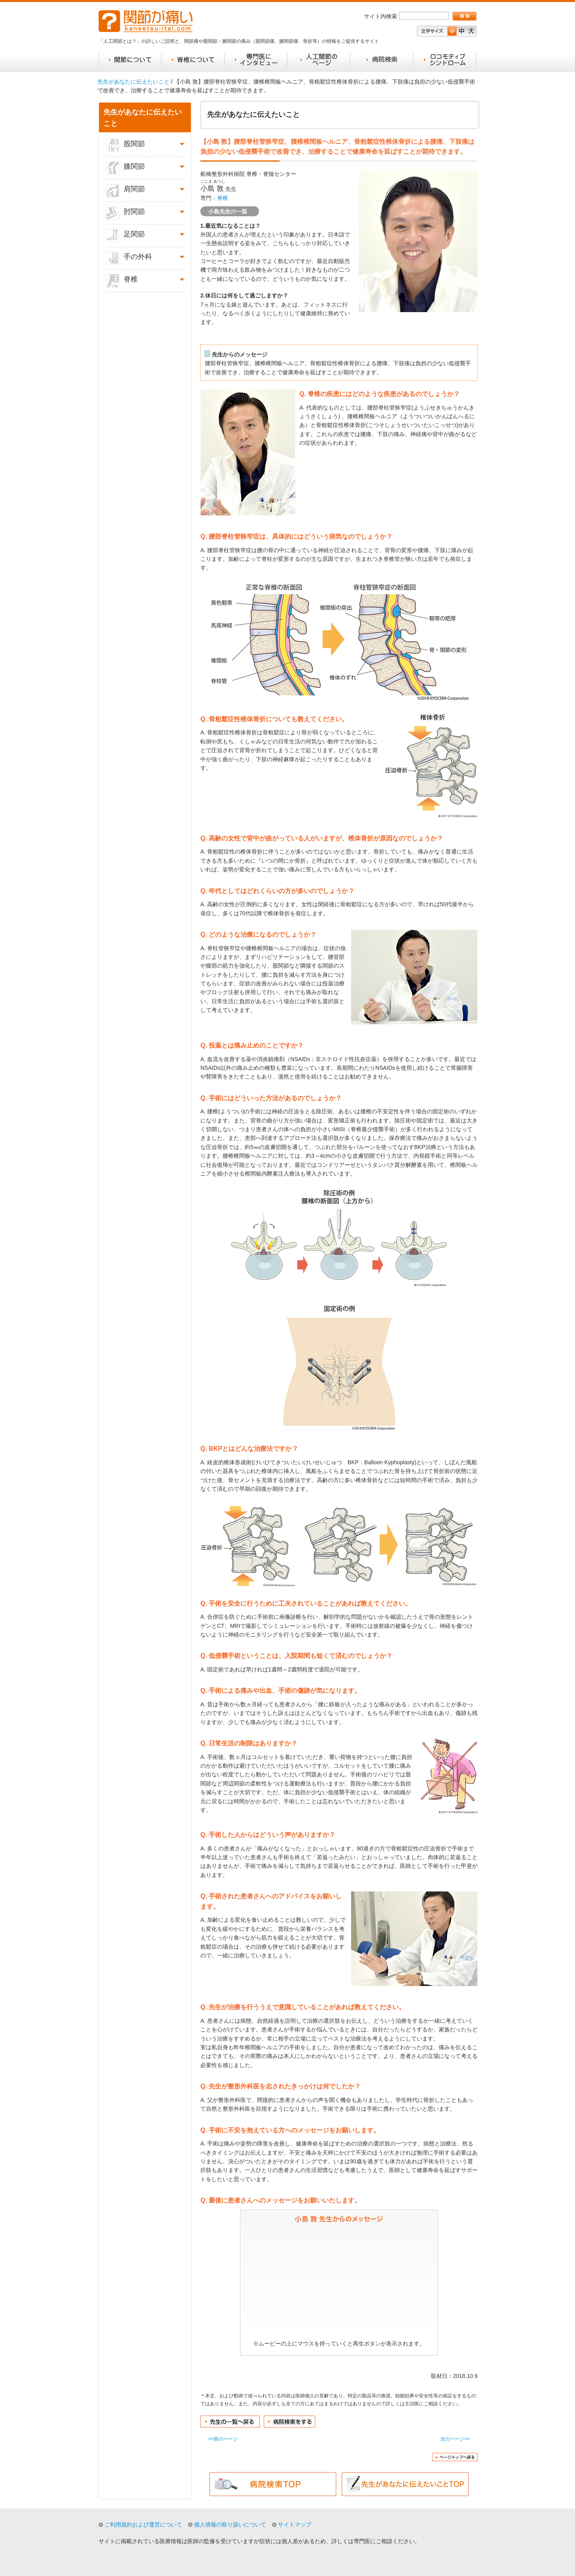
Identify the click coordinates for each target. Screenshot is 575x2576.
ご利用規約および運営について (143, 2524)
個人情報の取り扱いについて (230, 2524)
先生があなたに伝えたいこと (133, 81)
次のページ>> (455, 2439)
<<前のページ (223, 2439)
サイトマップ (294, 2524)
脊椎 (222, 198)
